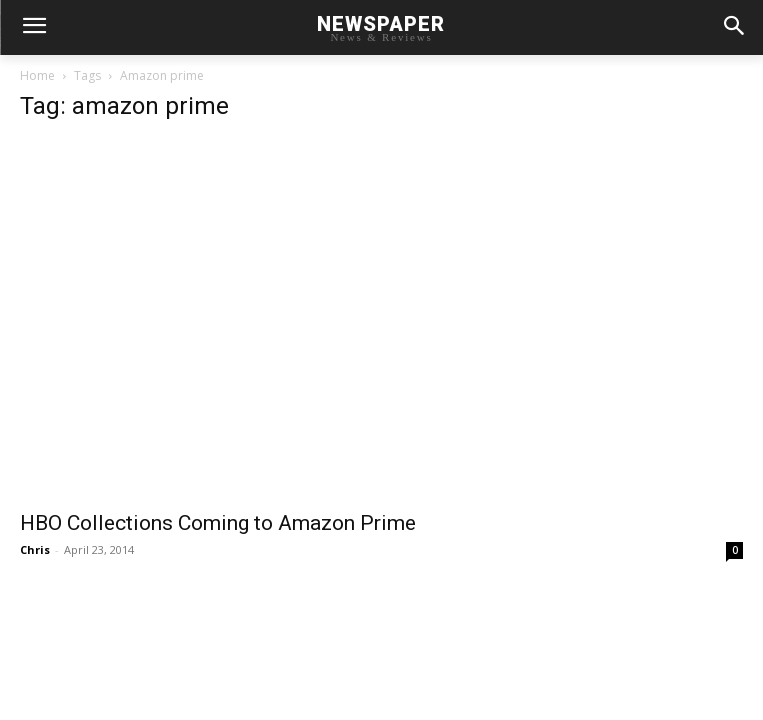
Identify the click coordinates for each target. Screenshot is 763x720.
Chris (35, 549)
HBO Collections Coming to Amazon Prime (218, 523)
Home (37, 75)
